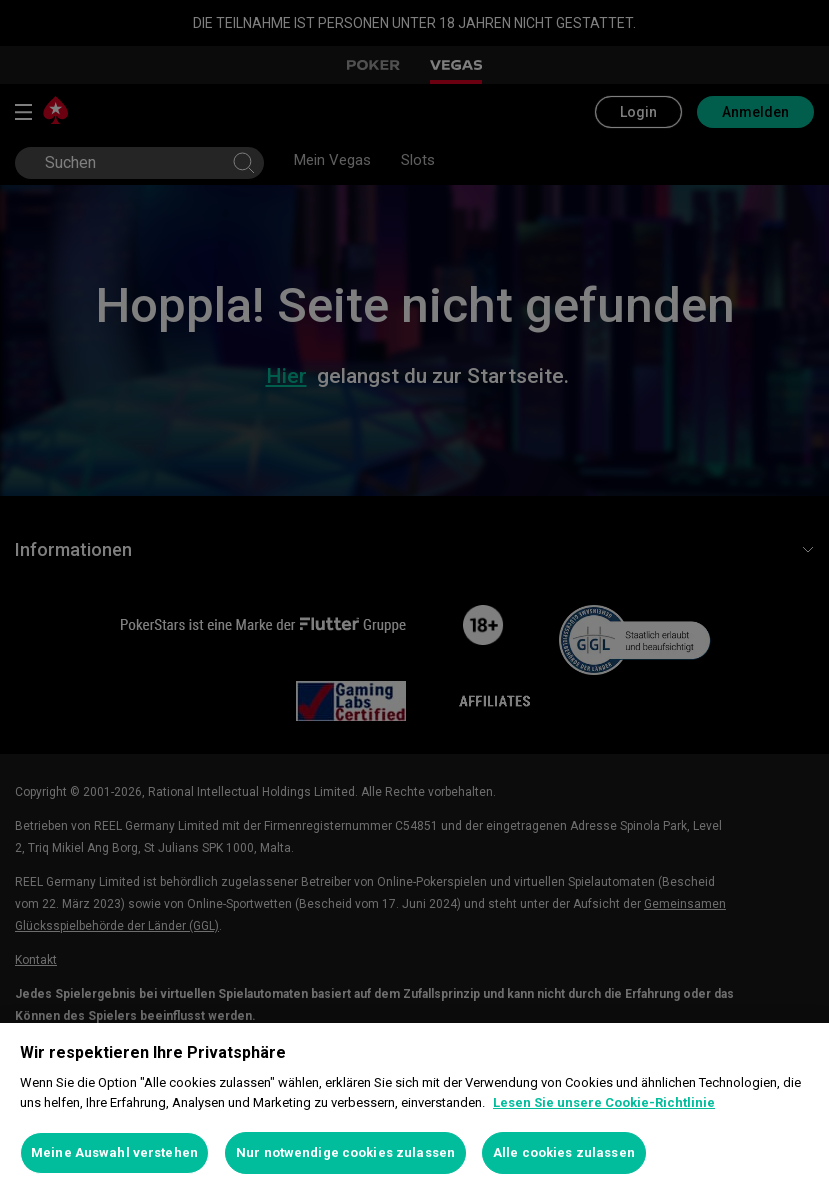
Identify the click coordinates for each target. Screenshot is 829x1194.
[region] (414, 1108)
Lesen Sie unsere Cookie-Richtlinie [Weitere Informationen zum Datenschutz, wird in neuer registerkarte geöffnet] (604, 1102)
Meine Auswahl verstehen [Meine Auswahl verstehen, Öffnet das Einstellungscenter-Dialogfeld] (114, 1152)
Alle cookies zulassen (564, 1152)
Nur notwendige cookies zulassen (345, 1152)
